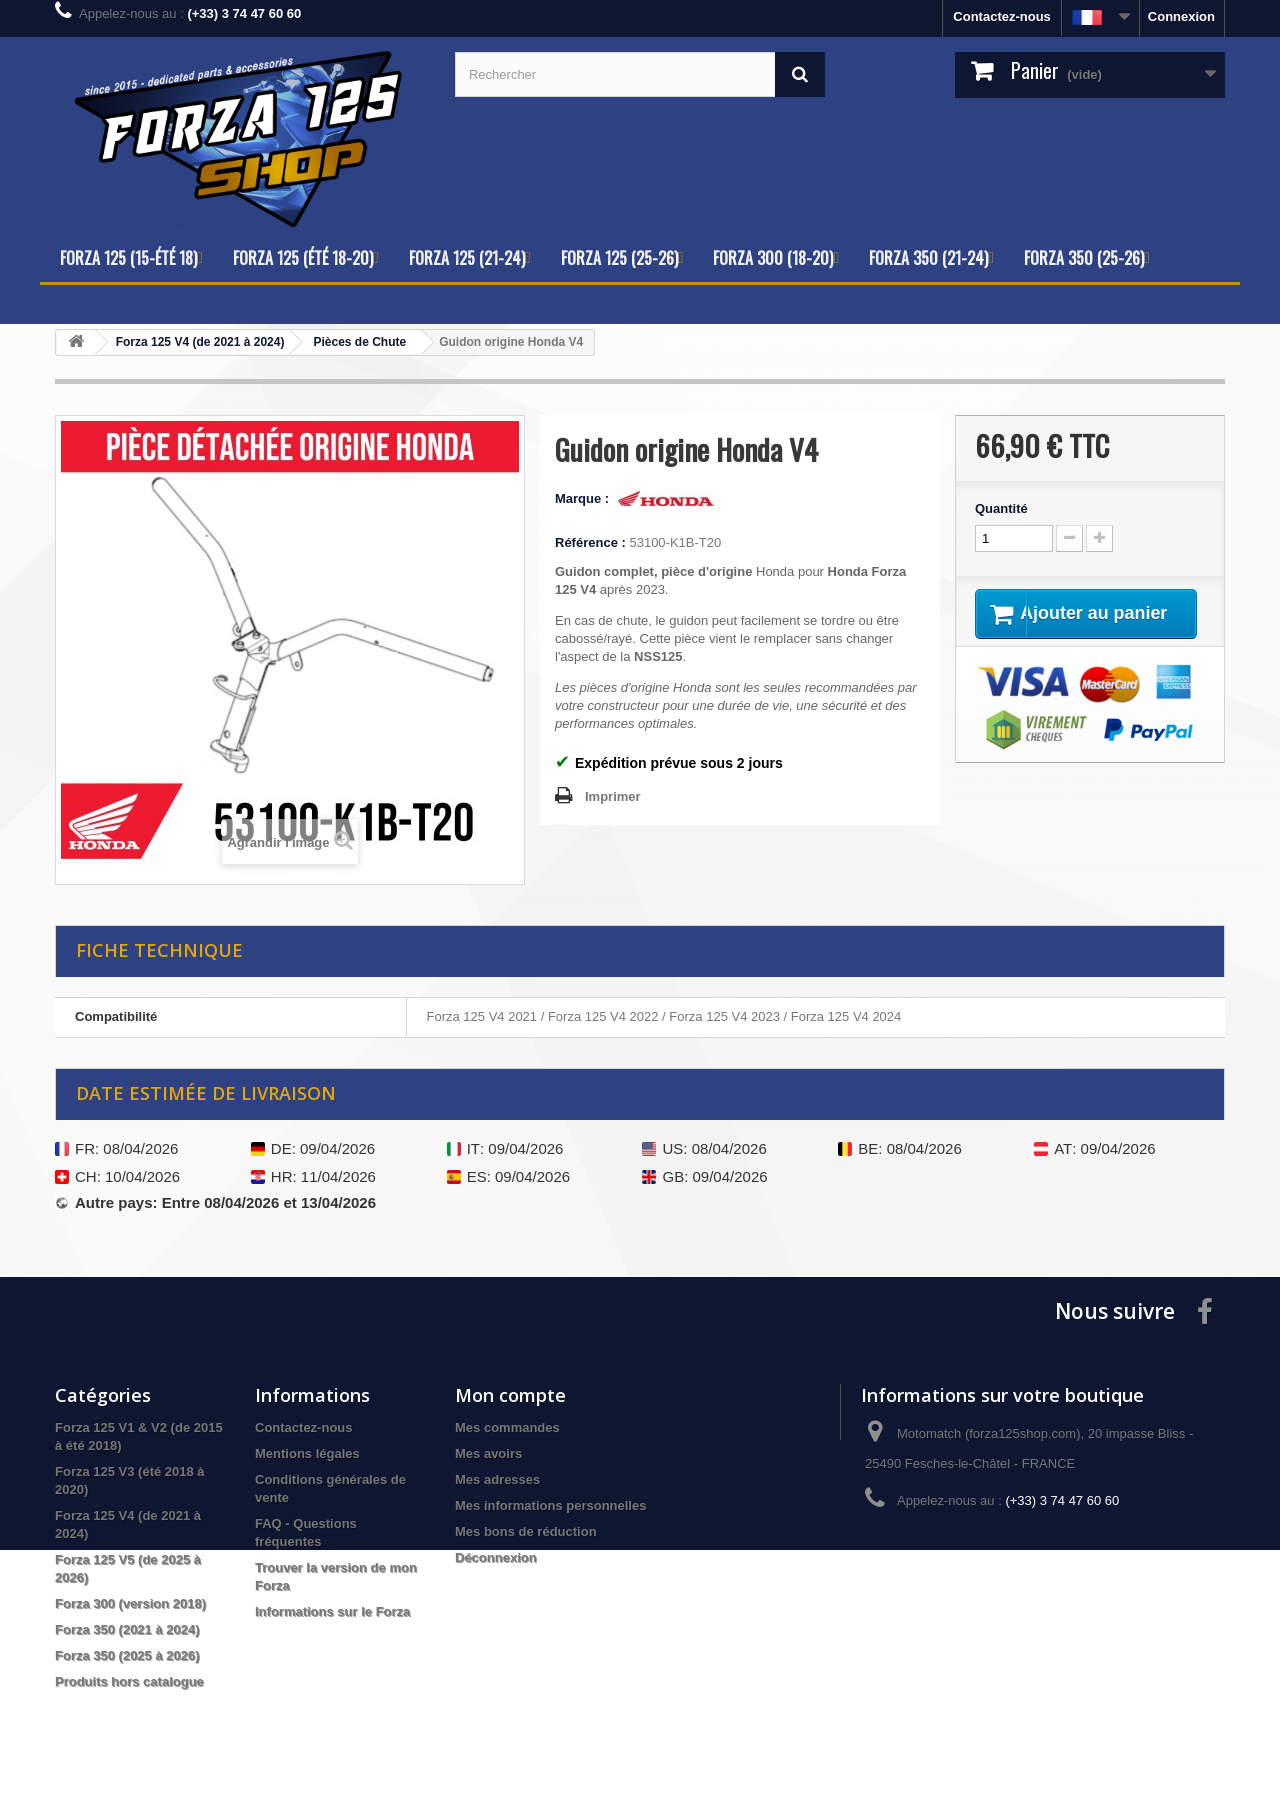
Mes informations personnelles (550, 1505)
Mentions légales (307, 1453)
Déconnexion (496, 1557)
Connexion (1181, 16)
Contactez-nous (1002, 16)
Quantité (1001, 508)
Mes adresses (497, 1479)
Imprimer (613, 796)
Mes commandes (507, 1427)
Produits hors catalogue (129, 1681)
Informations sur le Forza (332, 1611)
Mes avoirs (488, 1453)
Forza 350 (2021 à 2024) (127, 1629)
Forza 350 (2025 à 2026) (127, 1655)
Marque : (584, 498)
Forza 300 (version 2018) (130, 1603)
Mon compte (510, 1395)
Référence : (590, 542)
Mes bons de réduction (526, 1531)
